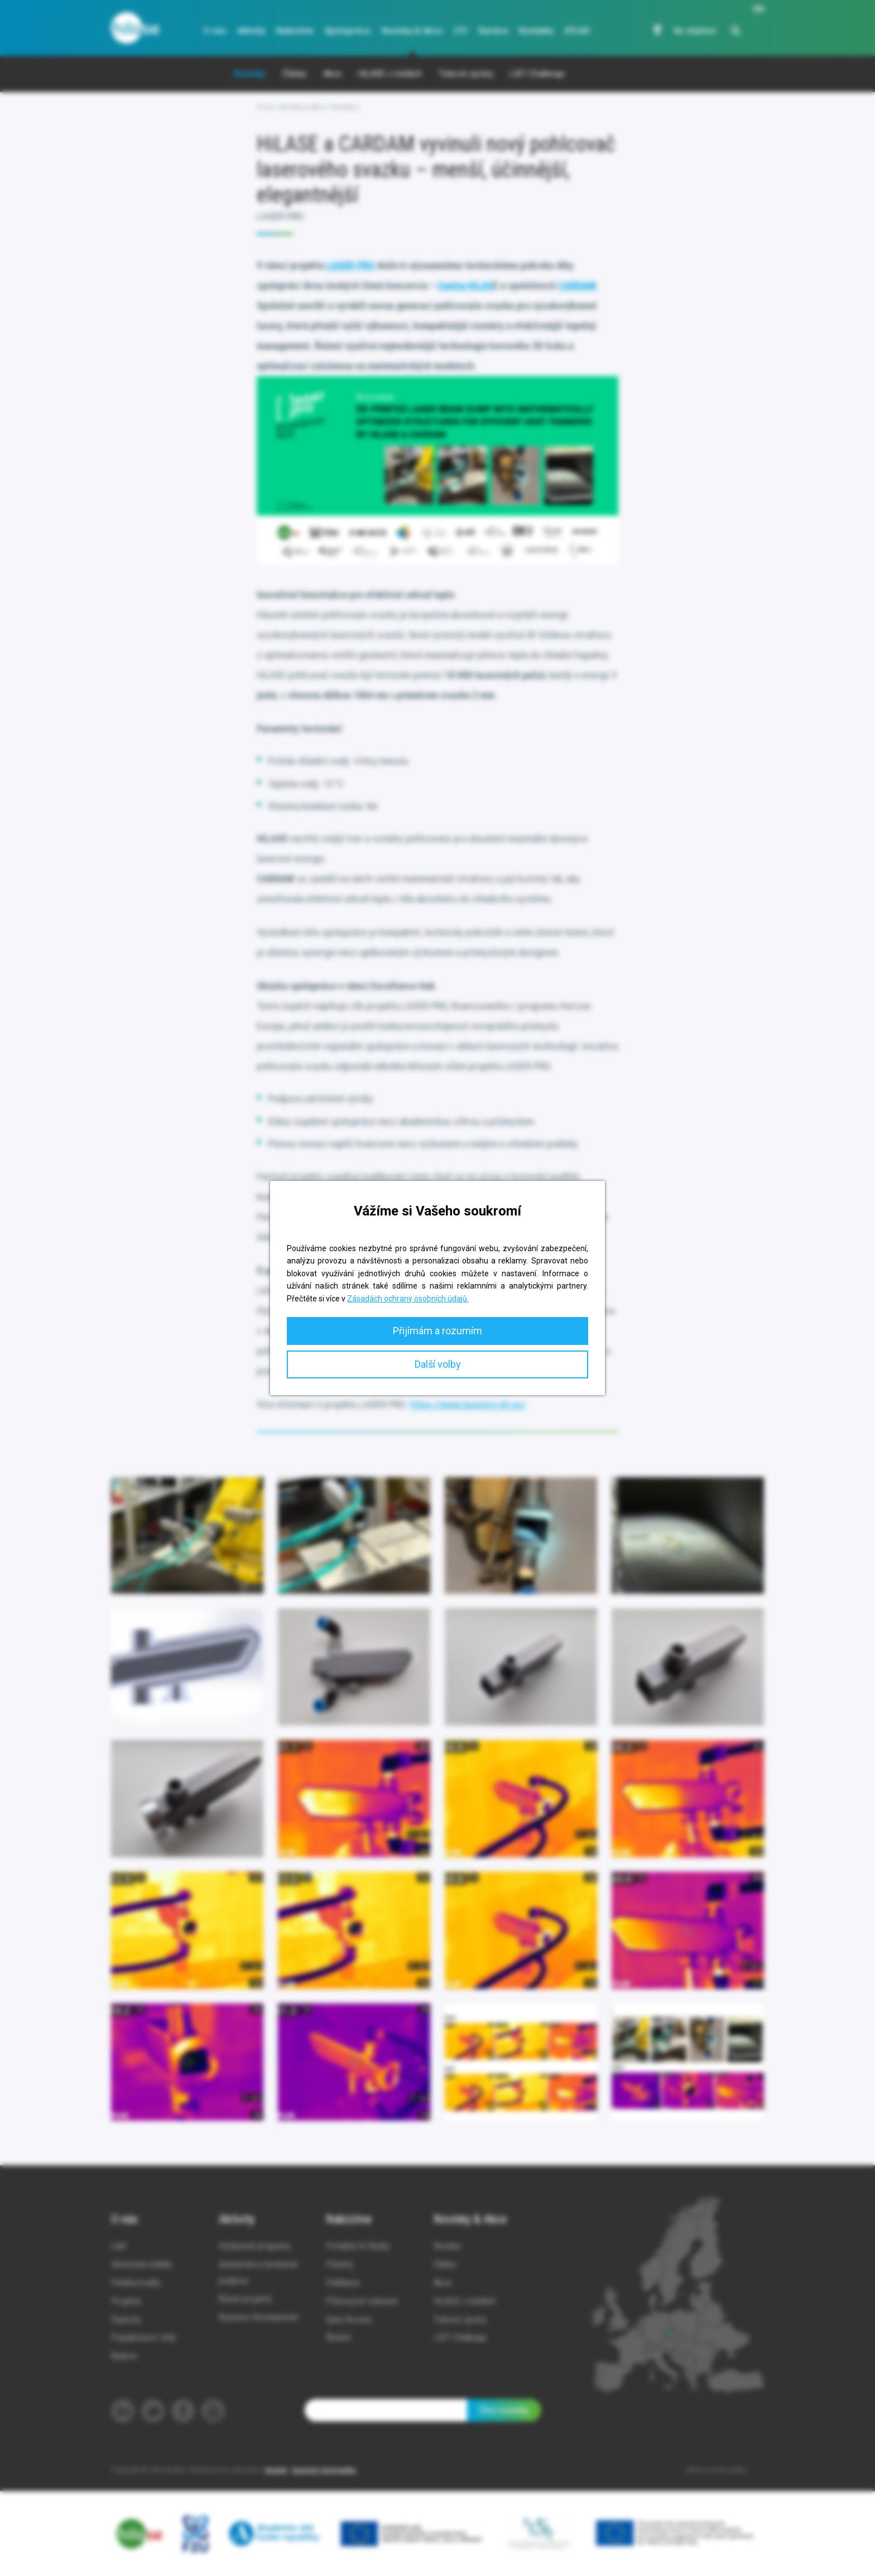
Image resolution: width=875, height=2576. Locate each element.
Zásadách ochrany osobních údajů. (408, 1298)
